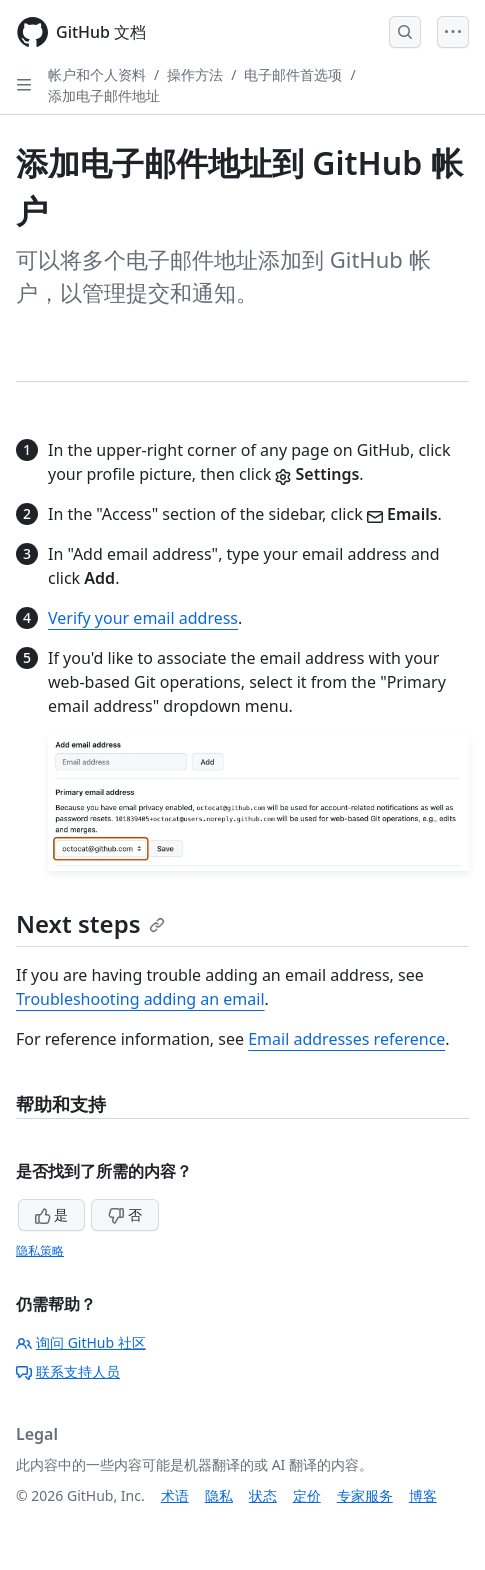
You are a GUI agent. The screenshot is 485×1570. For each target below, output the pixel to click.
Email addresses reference (346, 1039)
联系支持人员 (68, 1371)
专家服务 (365, 1495)
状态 (263, 1495)
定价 (307, 1495)
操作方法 (195, 74)
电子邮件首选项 (293, 74)
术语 (175, 1495)
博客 (423, 1495)
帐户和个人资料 (97, 74)
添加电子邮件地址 (104, 95)
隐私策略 (40, 1250)
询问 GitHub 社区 (81, 1342)
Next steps (90, 923)
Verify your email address (143, 618)
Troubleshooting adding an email (140, 999)
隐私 (219, 1495)
